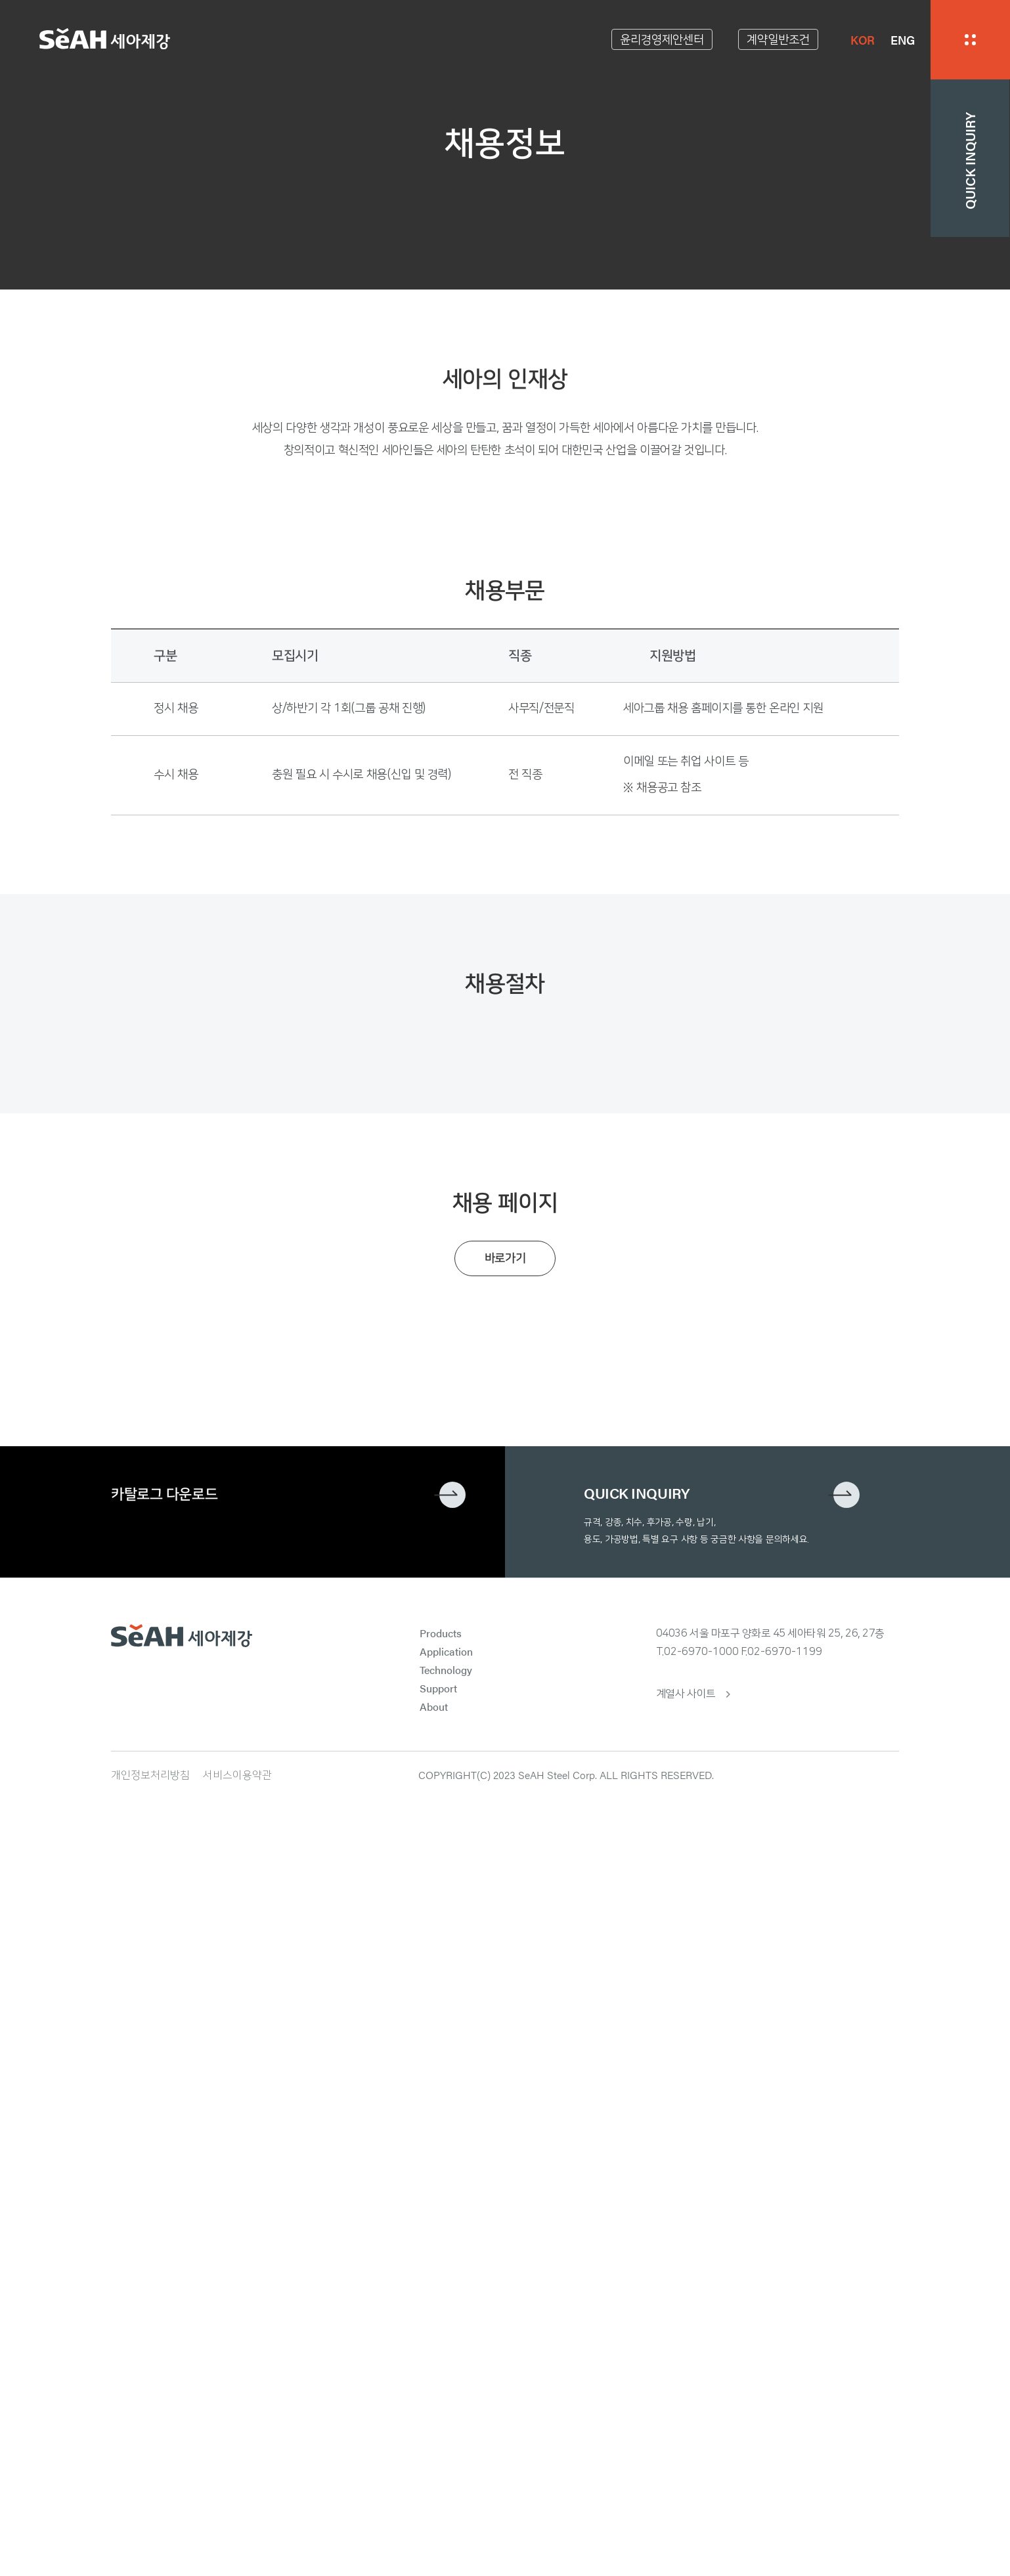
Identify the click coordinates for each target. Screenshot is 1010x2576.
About (434, 2444)
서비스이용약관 (237, 2513)
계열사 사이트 (686, 2431)
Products (441, 2370)
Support (438, 2426)
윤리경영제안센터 (662, 40)
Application (446, 2389)
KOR (862, 40)
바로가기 (505, 1996)
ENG (902, 40)
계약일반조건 (778, 40)
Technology (446, 2407)
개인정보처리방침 (150, 2513)
